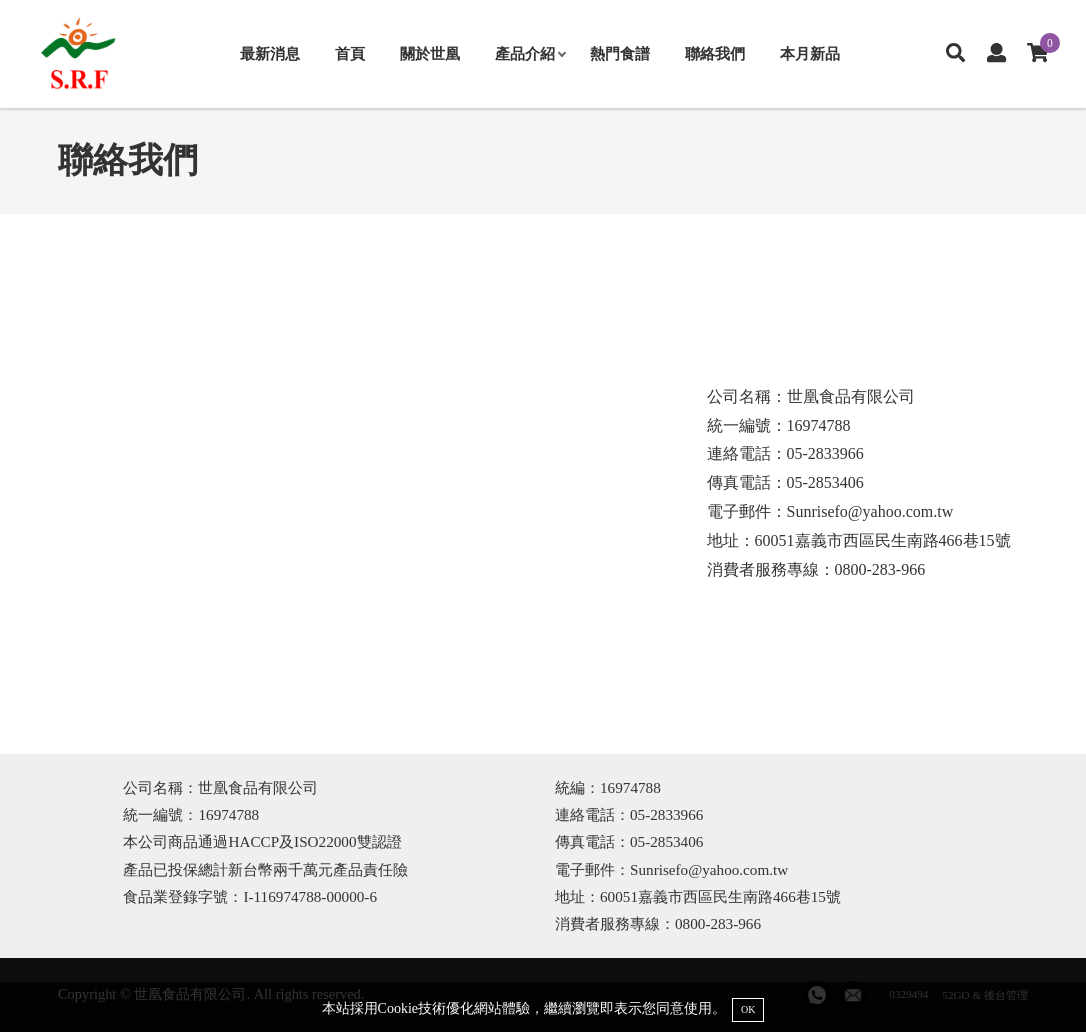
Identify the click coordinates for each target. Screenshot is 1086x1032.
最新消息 (270, 53)
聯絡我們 (715, 53)
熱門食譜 (620, 53)
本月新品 (810, 53)
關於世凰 (430, 53)
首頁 (350, 53)
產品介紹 (530, 53)
